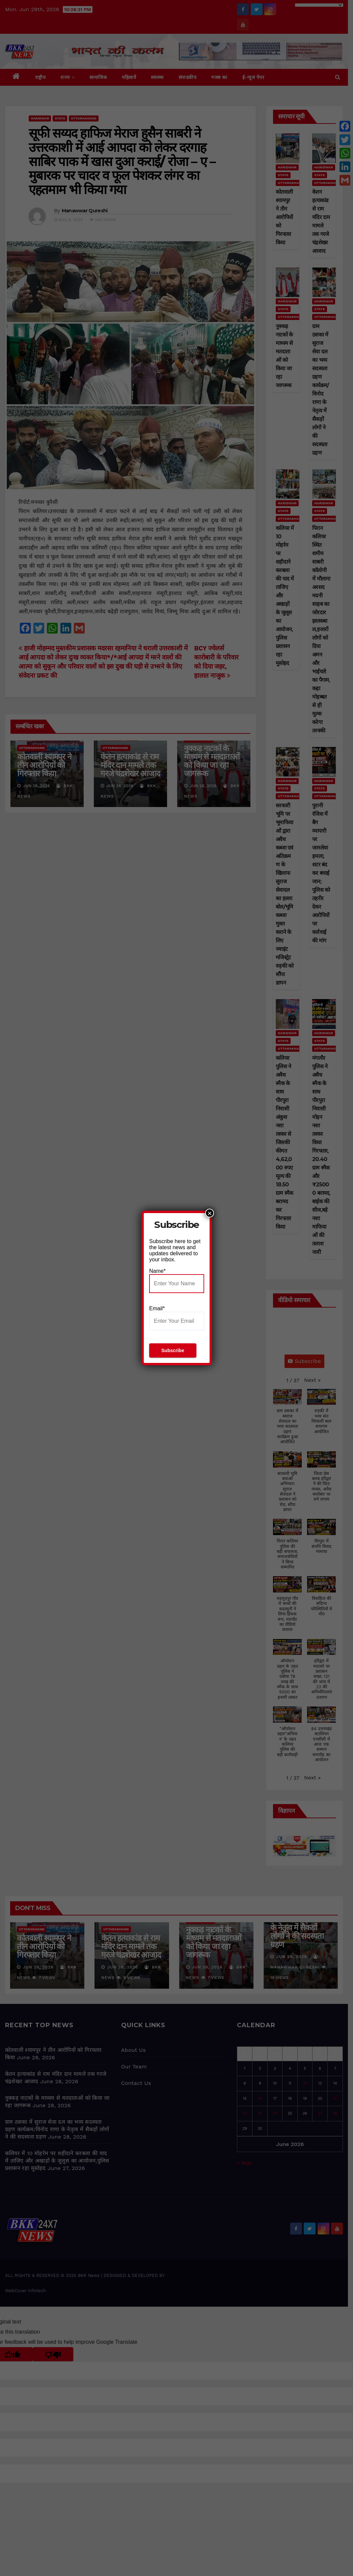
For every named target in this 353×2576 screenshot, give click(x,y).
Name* (176, 1280)
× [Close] (209, 1213)
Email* (176, 1318)
